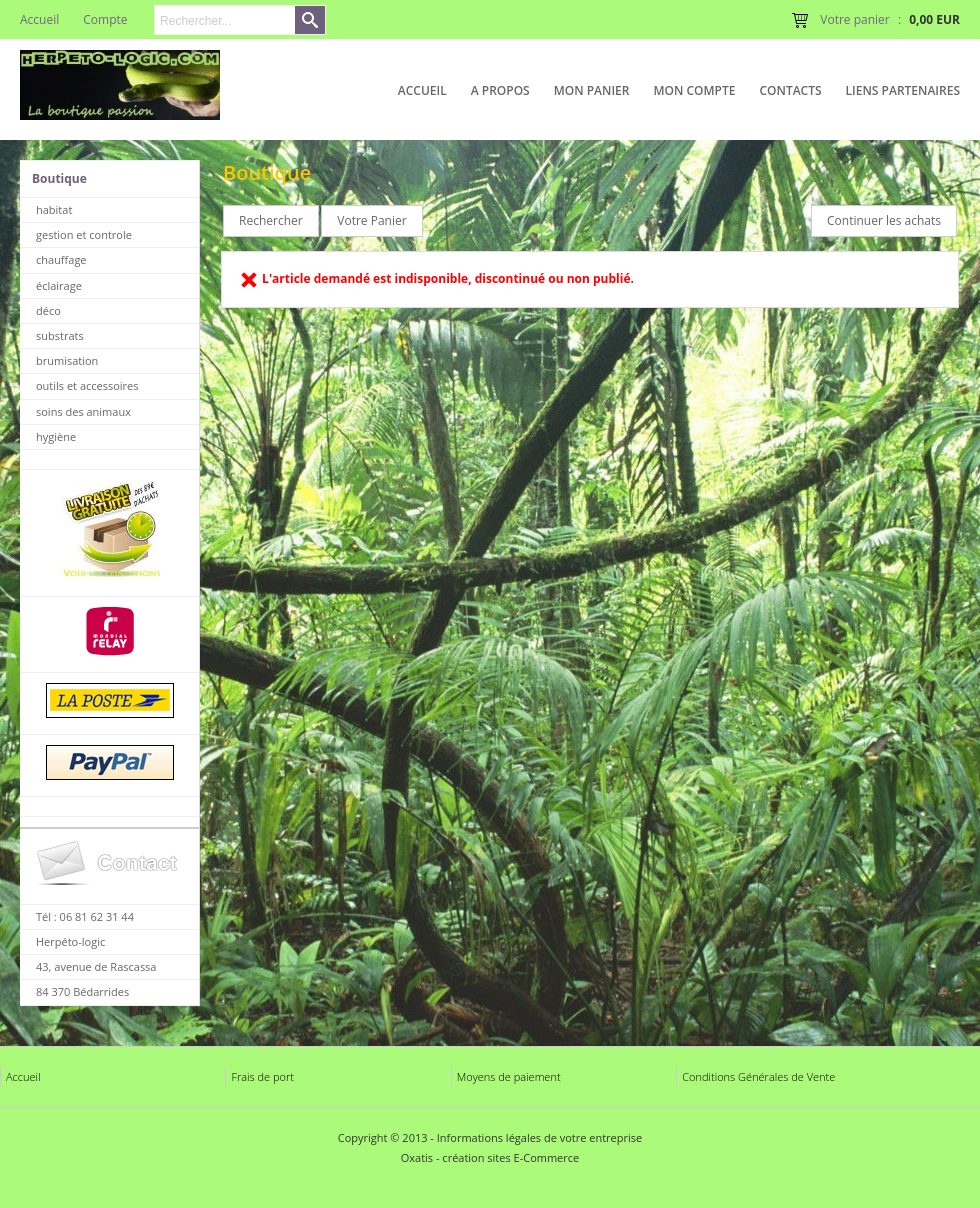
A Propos (500, 90)
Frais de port (262, 1076)
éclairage (59, 285)
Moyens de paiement (509, 1076)
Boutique (59, 178)
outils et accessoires (87, 385)
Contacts (790, 90)
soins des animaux (83, 411)
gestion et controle (84, 234)
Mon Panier (592, 90)
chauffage (61, 259)
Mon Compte (694, 90)
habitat (54, 209)
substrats (60, 335)
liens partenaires (903, 90)
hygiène (56, 436)
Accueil (422, 90)
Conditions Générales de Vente (758, 1076)
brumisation (67, 360)
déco (48, 310)
